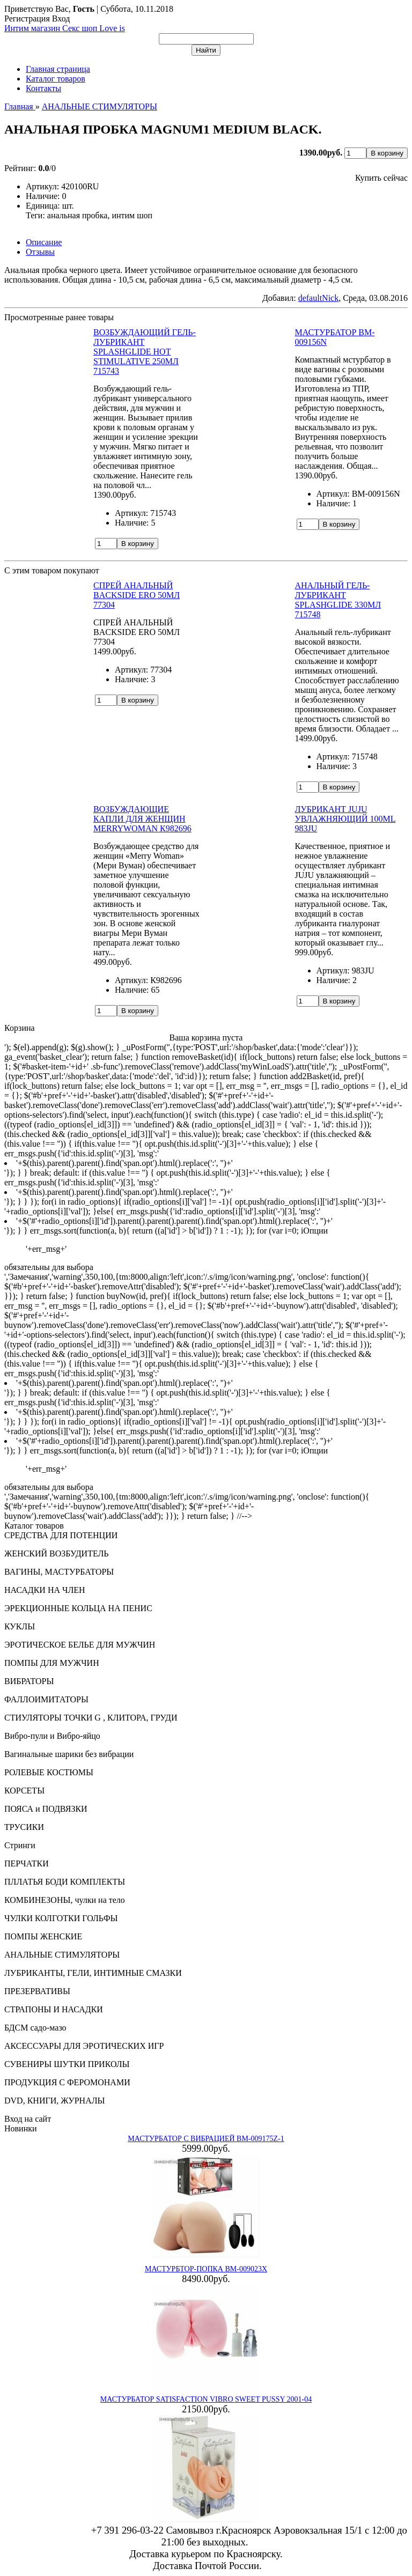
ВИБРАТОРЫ (29, 1681)
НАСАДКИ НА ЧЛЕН (44, 1590)
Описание (44, 242)
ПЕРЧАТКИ (26, 1863)
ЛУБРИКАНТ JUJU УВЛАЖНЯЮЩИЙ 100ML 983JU (345, 818)
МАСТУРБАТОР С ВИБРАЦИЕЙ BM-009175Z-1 (206, 2139)
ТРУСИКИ (24, 1827)
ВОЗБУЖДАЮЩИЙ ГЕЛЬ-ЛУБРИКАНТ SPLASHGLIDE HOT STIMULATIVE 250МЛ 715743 (144, 351)
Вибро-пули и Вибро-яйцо (52, 1735)
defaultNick (318, 297)
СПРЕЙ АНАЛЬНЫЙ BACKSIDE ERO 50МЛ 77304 (136, 595)
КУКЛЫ (19, 1626)
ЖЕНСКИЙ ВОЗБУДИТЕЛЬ (56, 1553)
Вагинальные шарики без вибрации (69, 1754)
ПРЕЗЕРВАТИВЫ (37, 1991)
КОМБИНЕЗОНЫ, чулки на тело (64, 1900)
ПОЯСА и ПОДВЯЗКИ (45, 1808)
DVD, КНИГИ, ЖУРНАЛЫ (54, 2100)
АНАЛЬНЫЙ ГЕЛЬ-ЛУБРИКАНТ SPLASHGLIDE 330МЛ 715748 (338, 600)
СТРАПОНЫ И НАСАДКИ (53, 2009)
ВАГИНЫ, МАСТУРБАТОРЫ (59, 1571)
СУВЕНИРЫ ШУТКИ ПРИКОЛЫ (67, 2064)
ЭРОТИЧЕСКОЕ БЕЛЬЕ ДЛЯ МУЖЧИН (79, 1644)
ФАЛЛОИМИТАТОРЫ (46, 1699)
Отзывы (40, 251)
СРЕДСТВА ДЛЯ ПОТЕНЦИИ (60, 1535)
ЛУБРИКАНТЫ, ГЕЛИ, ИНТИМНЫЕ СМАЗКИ (93, 1972)
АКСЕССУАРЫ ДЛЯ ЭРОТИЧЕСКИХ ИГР (84, 2045)
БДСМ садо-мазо (35, 2027)
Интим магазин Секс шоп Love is (64, 28)
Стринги (19, 1845)
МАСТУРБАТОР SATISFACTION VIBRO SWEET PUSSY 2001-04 (206, 2399)
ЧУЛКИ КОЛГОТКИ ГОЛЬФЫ (61, 1918)
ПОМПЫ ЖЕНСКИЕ (43, 1936)
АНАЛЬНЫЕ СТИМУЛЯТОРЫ (62, 1954)
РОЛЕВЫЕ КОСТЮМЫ (48, 1772)
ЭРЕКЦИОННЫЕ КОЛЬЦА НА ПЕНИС (78, 1608)
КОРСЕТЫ (24, 1790)
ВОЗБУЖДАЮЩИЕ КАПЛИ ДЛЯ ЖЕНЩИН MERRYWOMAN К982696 (142, 818)
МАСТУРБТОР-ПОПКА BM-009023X (206, 2269)
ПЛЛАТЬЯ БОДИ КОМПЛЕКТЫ (64, 1881)
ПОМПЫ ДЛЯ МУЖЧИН (51, 1662)
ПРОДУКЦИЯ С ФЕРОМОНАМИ (67, 2082)
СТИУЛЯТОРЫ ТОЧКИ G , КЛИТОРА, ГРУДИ (90, 1717)
